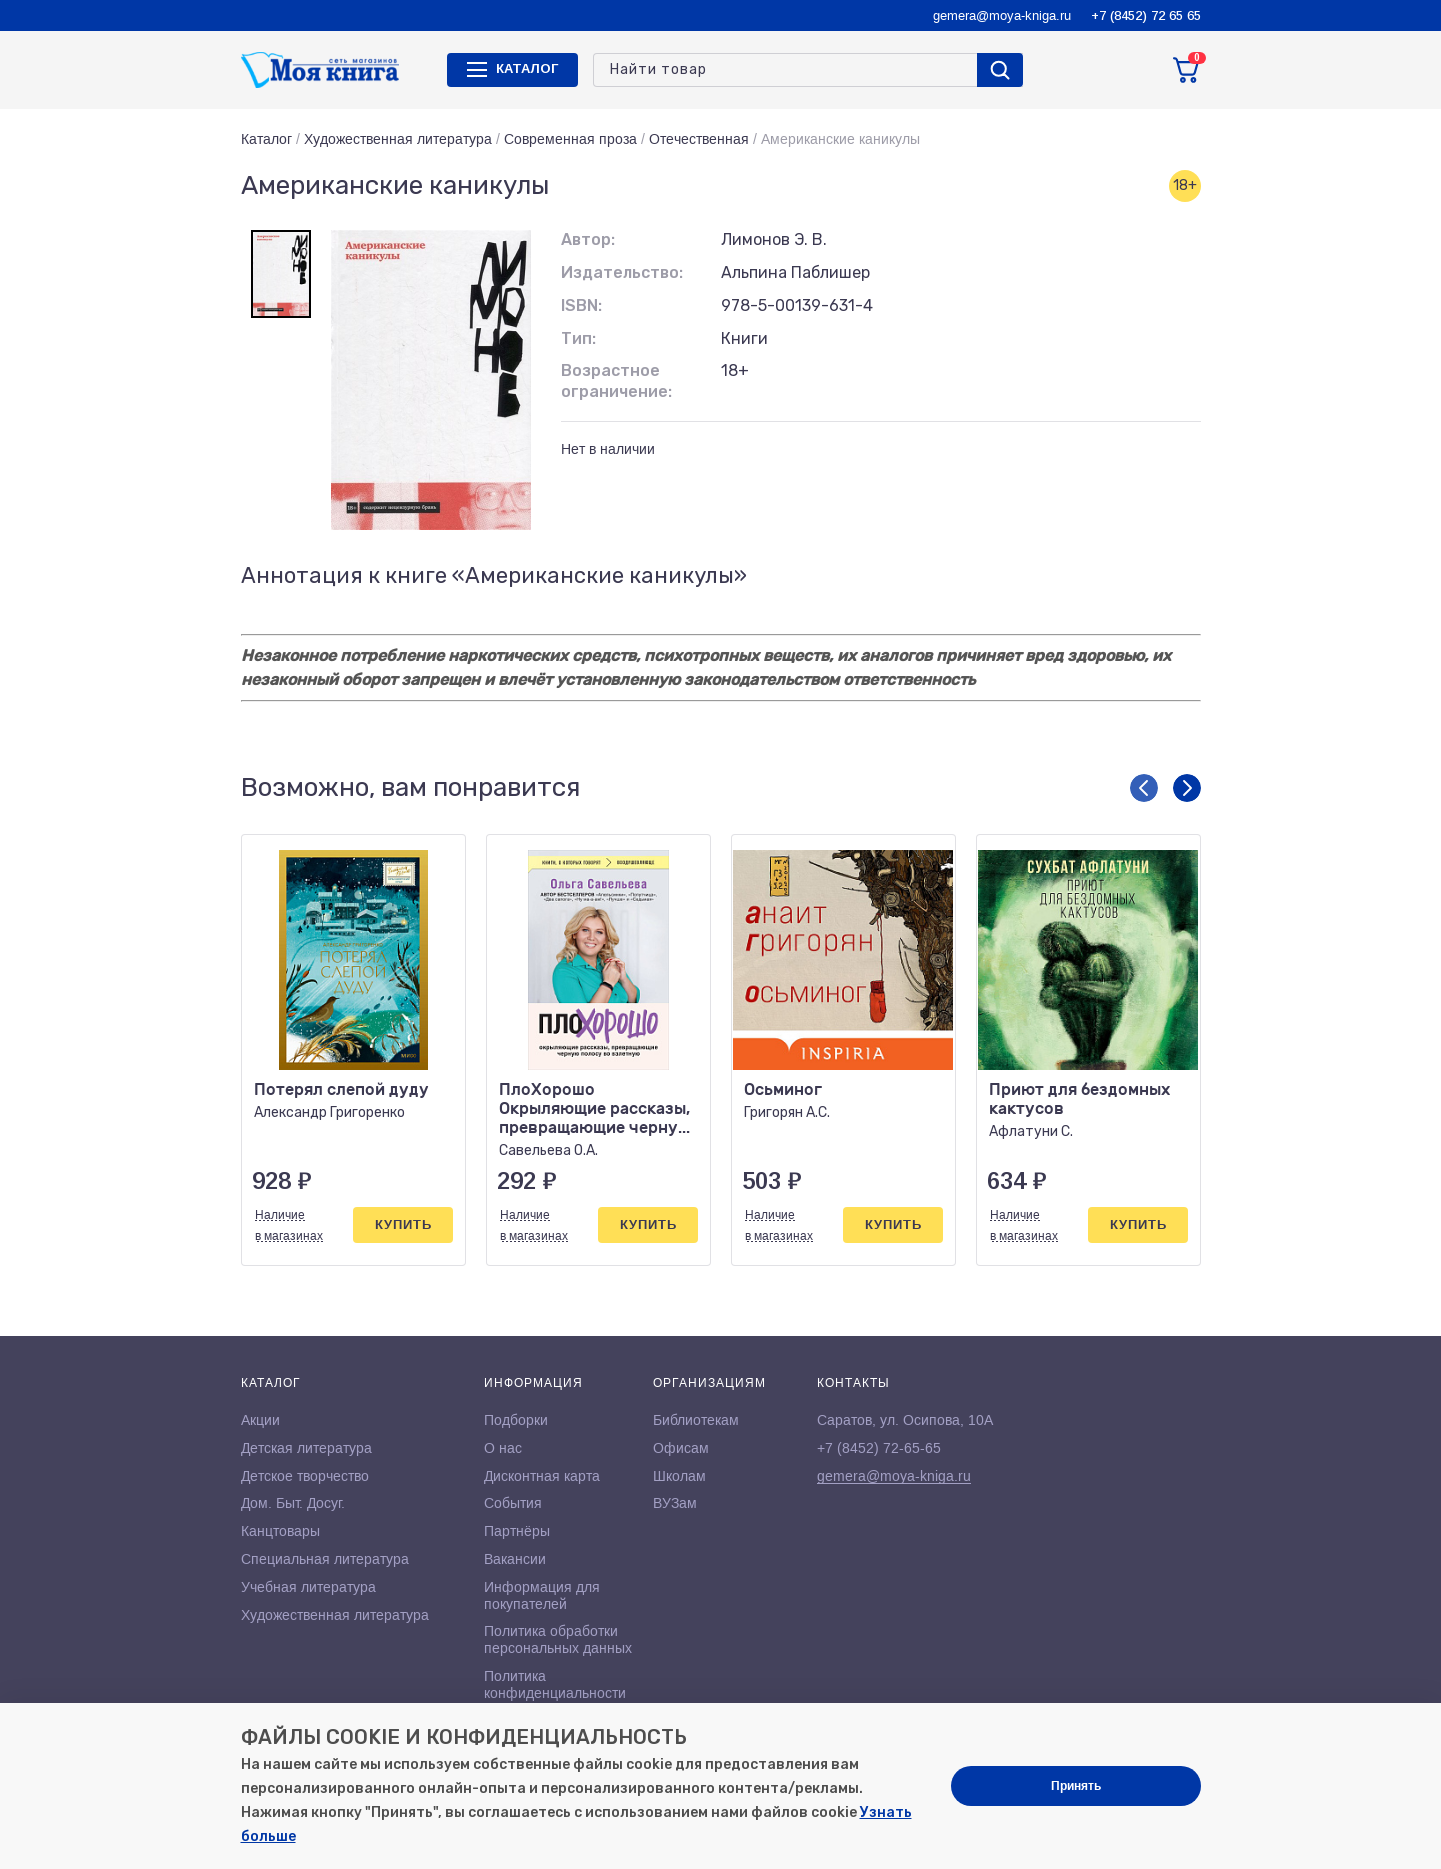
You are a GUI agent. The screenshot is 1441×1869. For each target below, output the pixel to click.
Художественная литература (398, 139)
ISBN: (581, 305)
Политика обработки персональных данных (558, 1639)
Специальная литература (325, 1559)
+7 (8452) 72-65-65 (879, 1448)
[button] (1144, 788)
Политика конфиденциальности (555, 1684)
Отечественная (699, 139)
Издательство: (622, 272)
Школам (679, 1476)
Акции (260, 1420)
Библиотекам (696, 1420)
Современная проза (570, 139)
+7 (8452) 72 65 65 (1146, 15)
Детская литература (306, 1448)
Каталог (266, 139)
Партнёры (517, 1531)
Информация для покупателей (542, 1595)
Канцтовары (280, 1531)
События (513, 1503)
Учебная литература (308, 1587)
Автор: (588, 239)
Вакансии (515, 1559)
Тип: (578, 338)
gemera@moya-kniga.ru (1002, 15)
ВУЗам (675, 1503)
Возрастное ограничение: (616, 381)
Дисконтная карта (542, 1476)
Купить (403, 1224)
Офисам (681, 1448)
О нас (503, 1448)
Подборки (516, 1420)
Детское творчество (305, 1476)
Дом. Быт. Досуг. (293, 1503)
